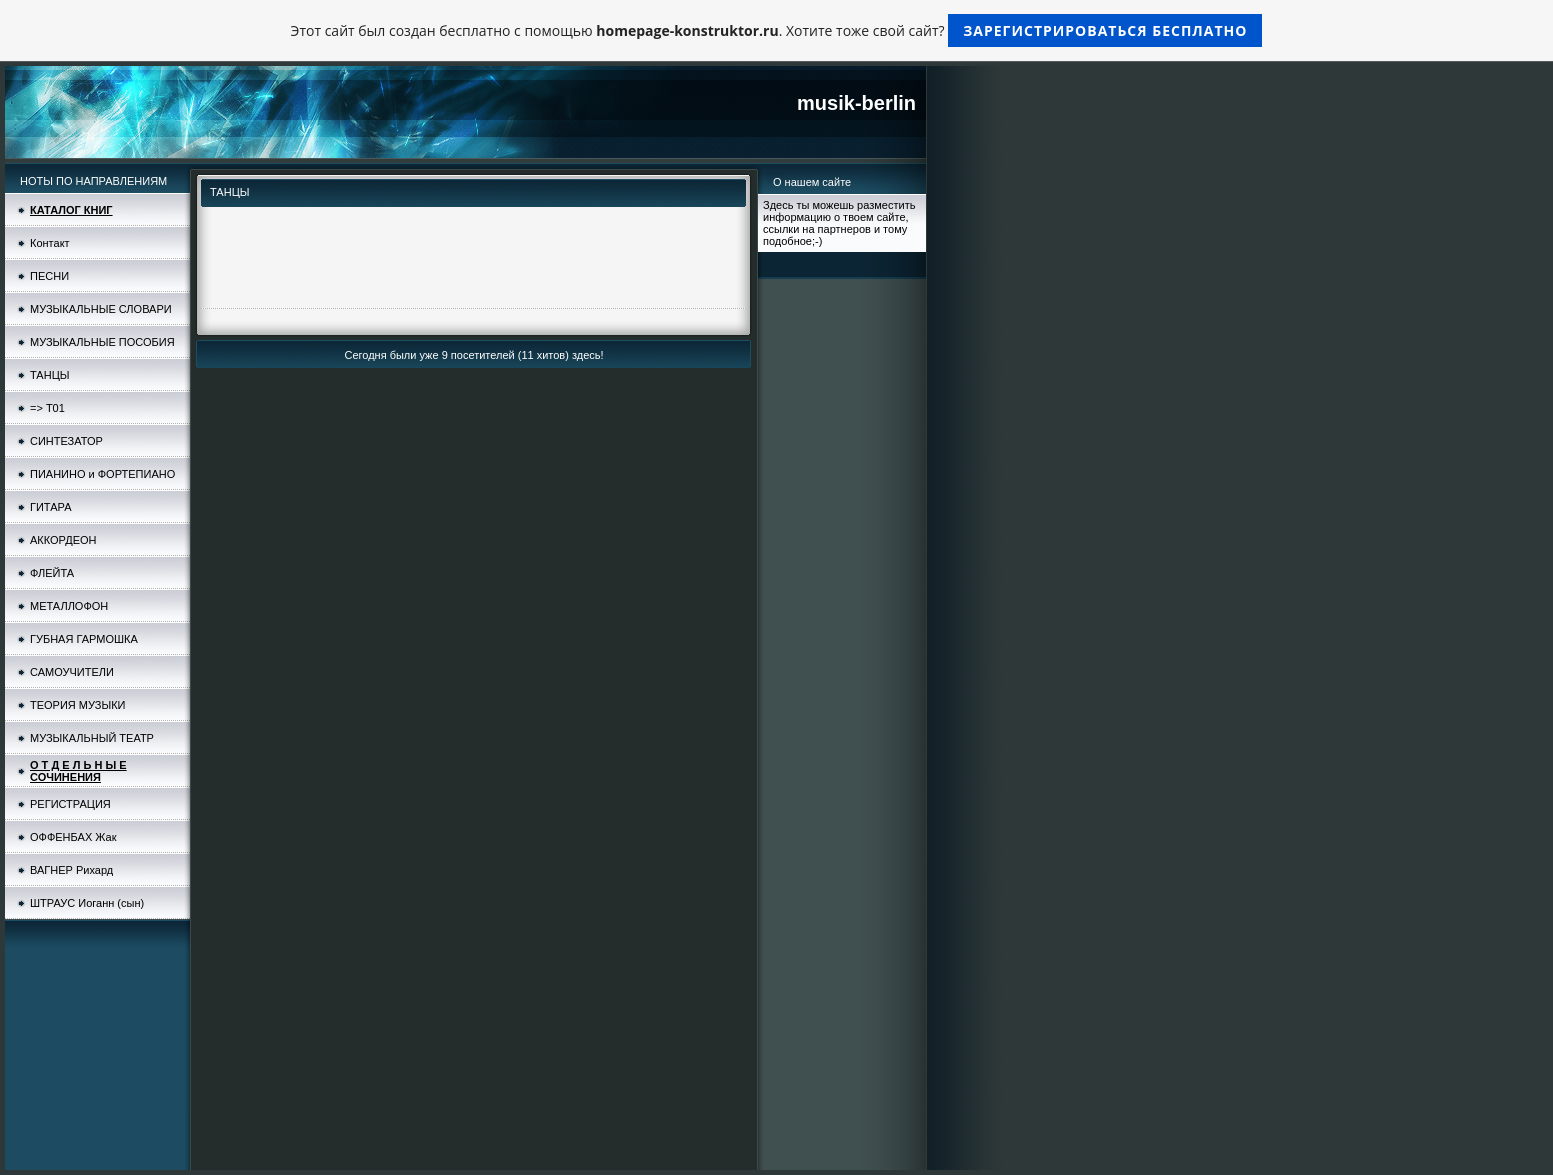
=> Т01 (47, 408)
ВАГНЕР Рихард (71, 870)
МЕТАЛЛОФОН (69, 606)
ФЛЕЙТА (52, 573)
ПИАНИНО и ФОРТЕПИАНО (102, 474)
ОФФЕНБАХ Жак (73, 837)
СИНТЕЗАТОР (66, 441)
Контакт (50, 243)
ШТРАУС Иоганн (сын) (87, 903)
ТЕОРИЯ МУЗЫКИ (77, 705)
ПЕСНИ (49, 276)
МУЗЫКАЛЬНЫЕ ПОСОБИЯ (102, 342)
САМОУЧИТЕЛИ (72, 672)
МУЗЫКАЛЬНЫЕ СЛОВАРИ (101, 309)
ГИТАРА (51, 507)
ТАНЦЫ (50, 375)
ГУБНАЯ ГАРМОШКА (84, 639)
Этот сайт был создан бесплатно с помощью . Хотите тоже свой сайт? (777, 30)
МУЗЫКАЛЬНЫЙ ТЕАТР (92, 738)
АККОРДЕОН (63, 540)
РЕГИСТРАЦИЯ (70, 804)
